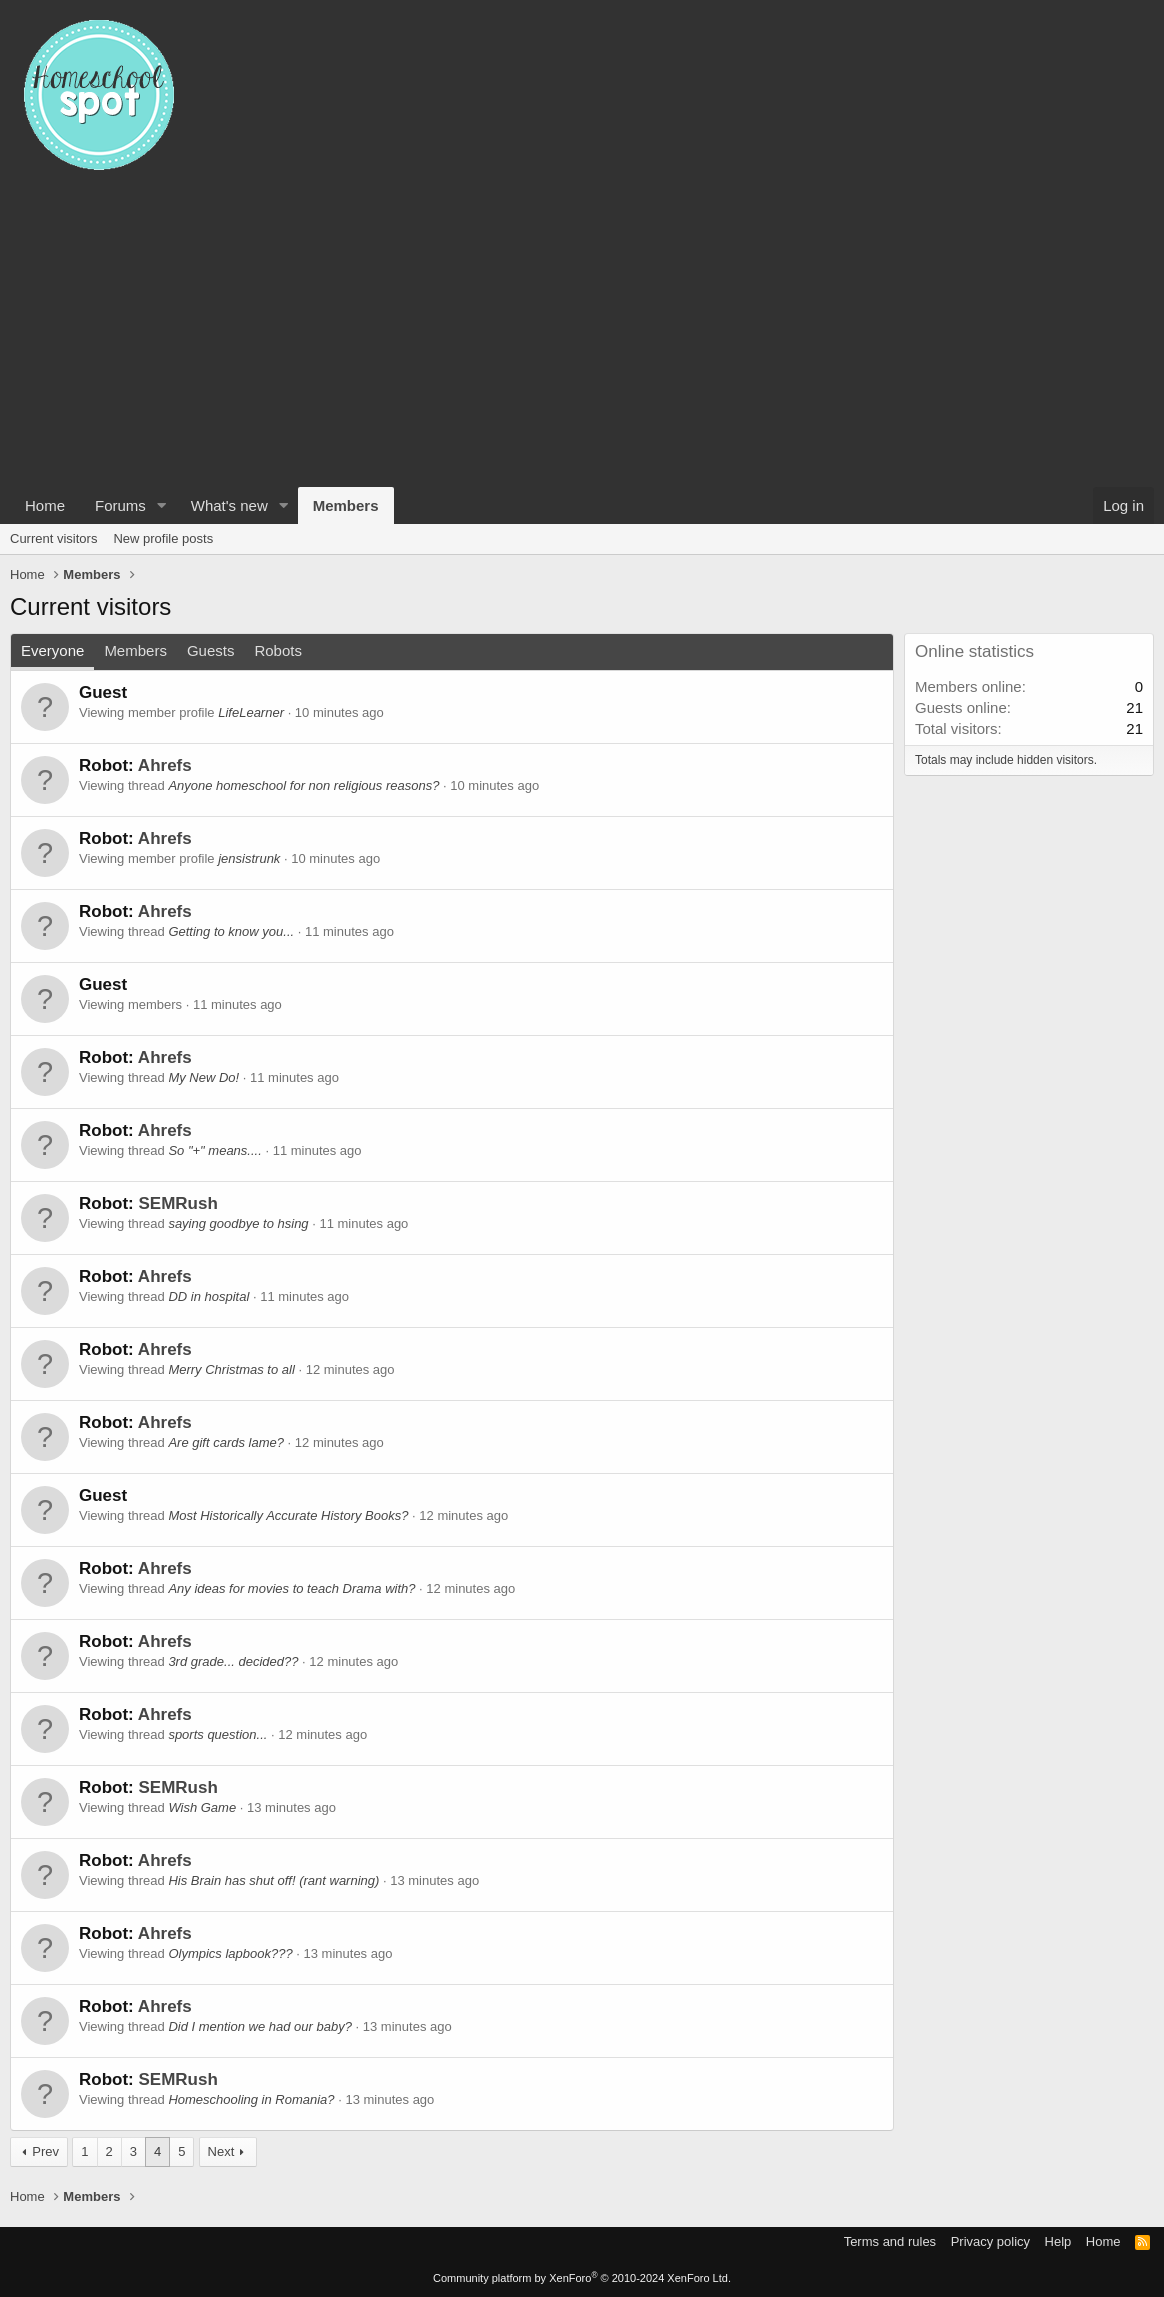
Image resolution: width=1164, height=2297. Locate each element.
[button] (162, 505)
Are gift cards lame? (226, 1442)
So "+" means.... (214, 1150)
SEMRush (177, 1203)
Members (346, 505)
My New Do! (203, 1077)
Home (45, 505)
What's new (229, 505)
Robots (278, 650)
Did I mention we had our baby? (260, 2026)
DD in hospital (208, 1296)
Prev (45, 2151)
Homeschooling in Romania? (251, 2099)
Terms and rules (890, 2241)
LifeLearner (251, 712)
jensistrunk (249, 858)
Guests (211, 650)
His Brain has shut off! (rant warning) (273, 1880)
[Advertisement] (582, 337)
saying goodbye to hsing (238, 1223)
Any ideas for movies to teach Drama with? (291, 1588)
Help (1058, 2241)
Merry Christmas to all (231, 1369)
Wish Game (202, 1807)
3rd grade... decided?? (233, 1661)
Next (221, 2151)
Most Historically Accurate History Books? (288, 1515)
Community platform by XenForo (582, 2278)
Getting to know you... (231, 931)
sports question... (217, 1734)
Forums (120, 505)
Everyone (52, 650)
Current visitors (53, 538)
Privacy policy (990, 2241)
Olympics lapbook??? (230, 1953)
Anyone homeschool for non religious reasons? (303, 785)
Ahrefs (165, 765)
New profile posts (163, 538)
